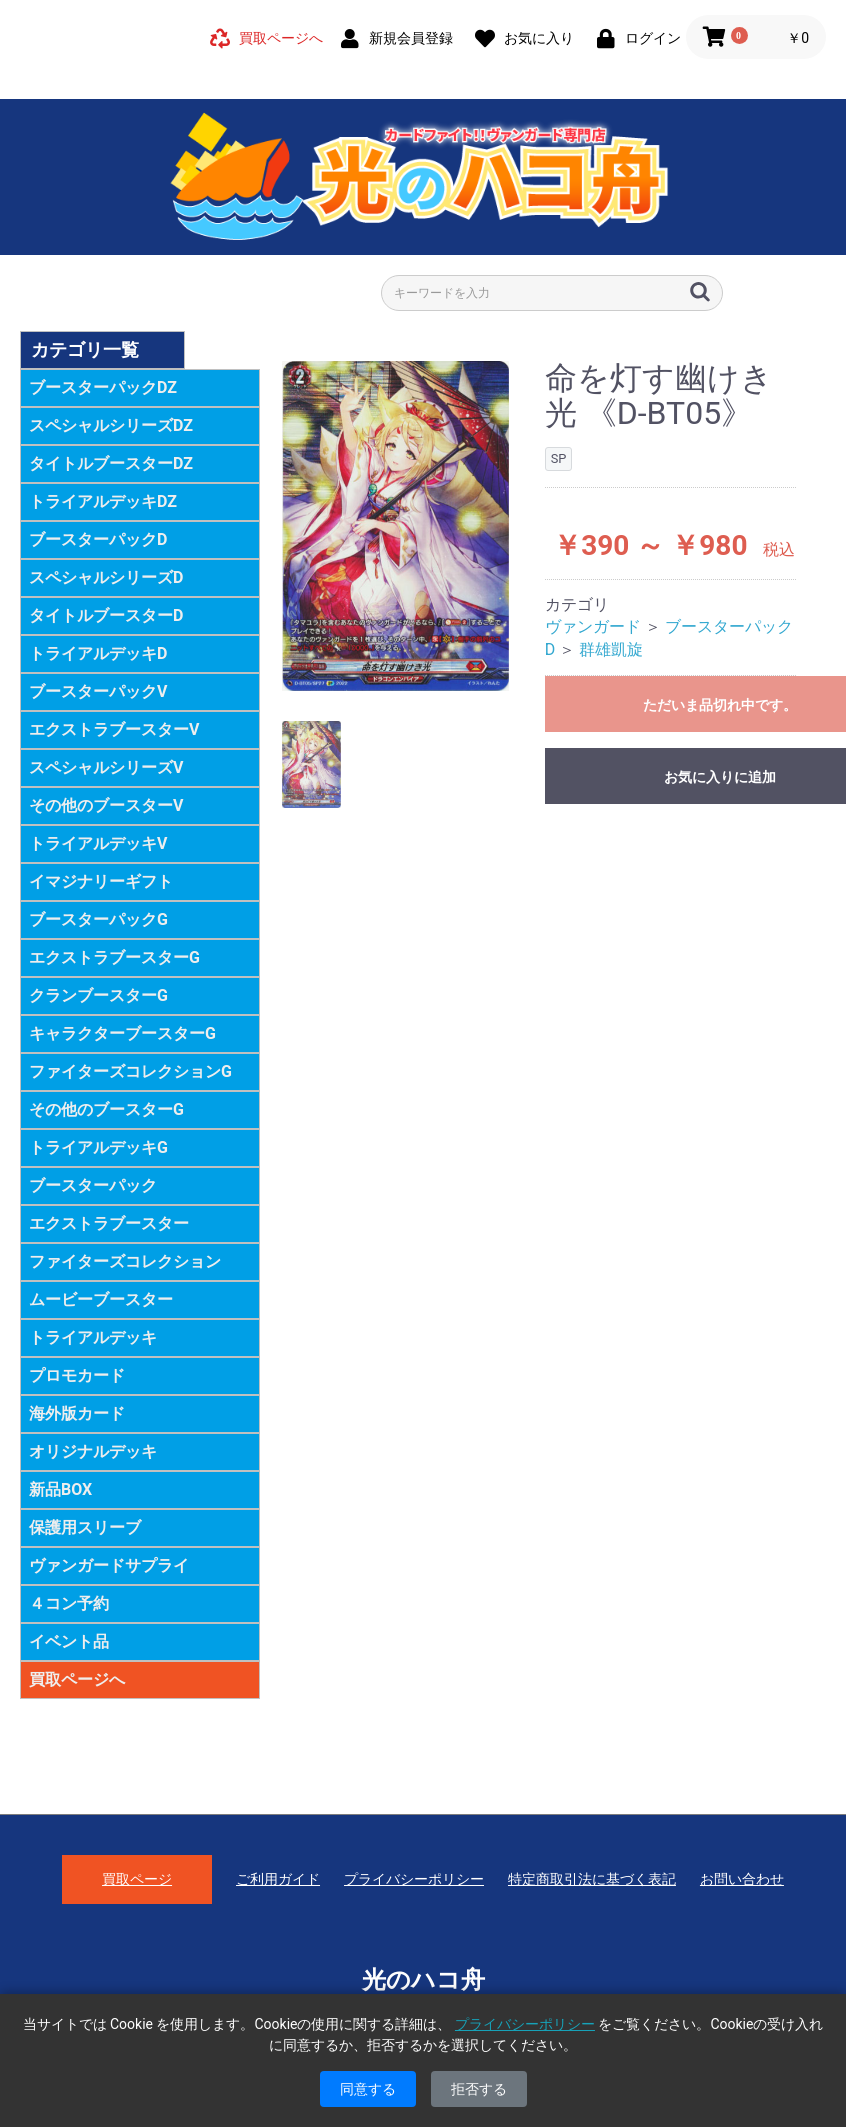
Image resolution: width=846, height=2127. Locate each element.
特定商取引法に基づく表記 (592, 1879)
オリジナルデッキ (93, 1451)
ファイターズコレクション (125, 1261)
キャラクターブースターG (122, 1033)
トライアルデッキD (98, 653)
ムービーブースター (101, 1299)
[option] (396, 526)
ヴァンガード (593, 626)
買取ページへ (77, 1679)
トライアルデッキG (98, 1147)
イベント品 (69, 1641)
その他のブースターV (106, 805)
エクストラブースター (109, 1223)
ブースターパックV (98, 691)
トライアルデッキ (93, 1337)
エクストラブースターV (114, 729)
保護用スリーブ (85, 1527)
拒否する (479, 2089)
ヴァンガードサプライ (109, 1565)
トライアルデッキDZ (103, 501)
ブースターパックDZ (103, 387)
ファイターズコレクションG (130, 1071)
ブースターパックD (98, 539)
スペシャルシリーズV (106, 767)
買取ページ (137, 1879)
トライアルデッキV (98, 843)
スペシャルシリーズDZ (111, 425)
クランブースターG (98, 995)
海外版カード (77, 1413)
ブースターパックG (98, 919)
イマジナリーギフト (101, 881)
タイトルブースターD (106, 615)
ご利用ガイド (278, 1879)
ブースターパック (93, 1185)
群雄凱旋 (611, 649)
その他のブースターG (106, 1109)
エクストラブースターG (114, 957)
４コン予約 (69, 1603)
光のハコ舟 (423, 1980)
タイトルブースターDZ (111, 463)
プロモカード (77, 1375)
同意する (368, 2089)
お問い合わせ (742, 1879)
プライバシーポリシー (414, 1879)
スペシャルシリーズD (106, 577)
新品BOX (60, 1489)
